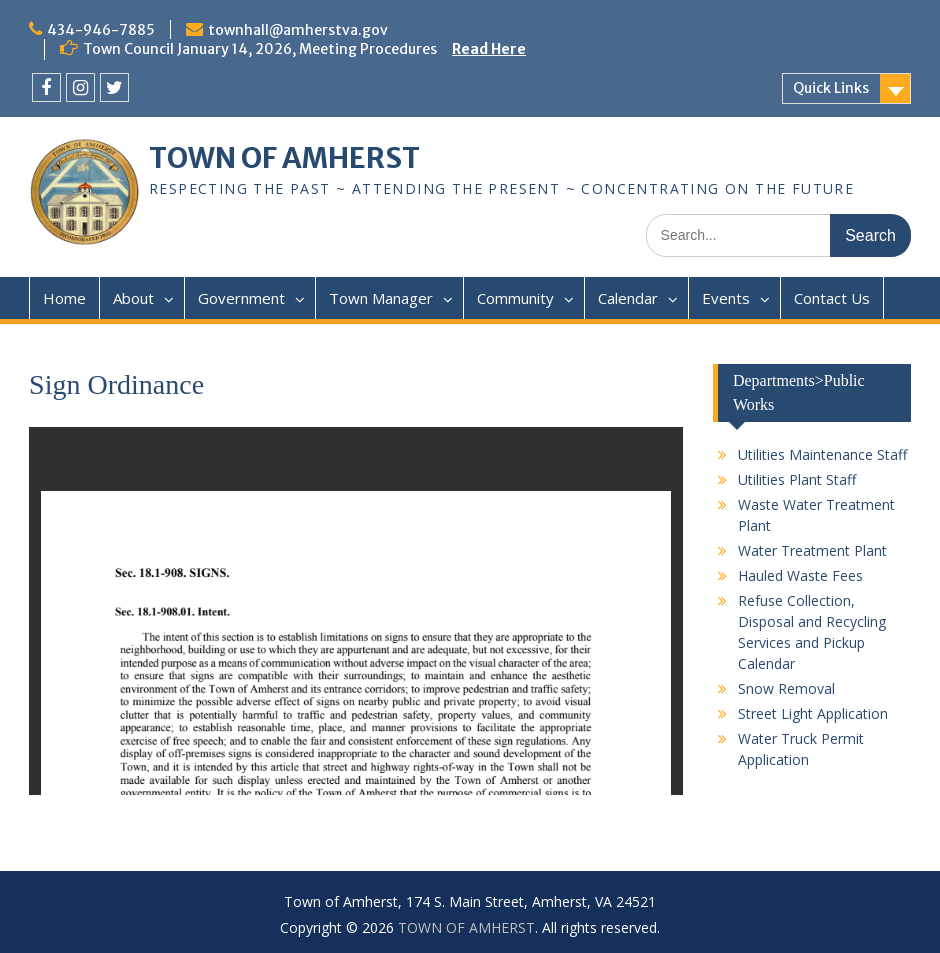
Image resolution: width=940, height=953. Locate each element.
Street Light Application (813, 713)
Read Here (489, 49)
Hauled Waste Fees (800, 575)
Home (64, 298)
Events (726, 298)
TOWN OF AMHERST (284, 158)
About (133, 298)
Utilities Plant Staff (797, 479)
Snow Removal (786, 688)
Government (241, 298)
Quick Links (831, 88)
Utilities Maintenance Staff (822, 454)
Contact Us (832, 298)
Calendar (628, 298)
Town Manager (381, 298)
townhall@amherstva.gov (298, 30)
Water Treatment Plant (812, 550)
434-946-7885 (101, 30)
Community (515, 298)
